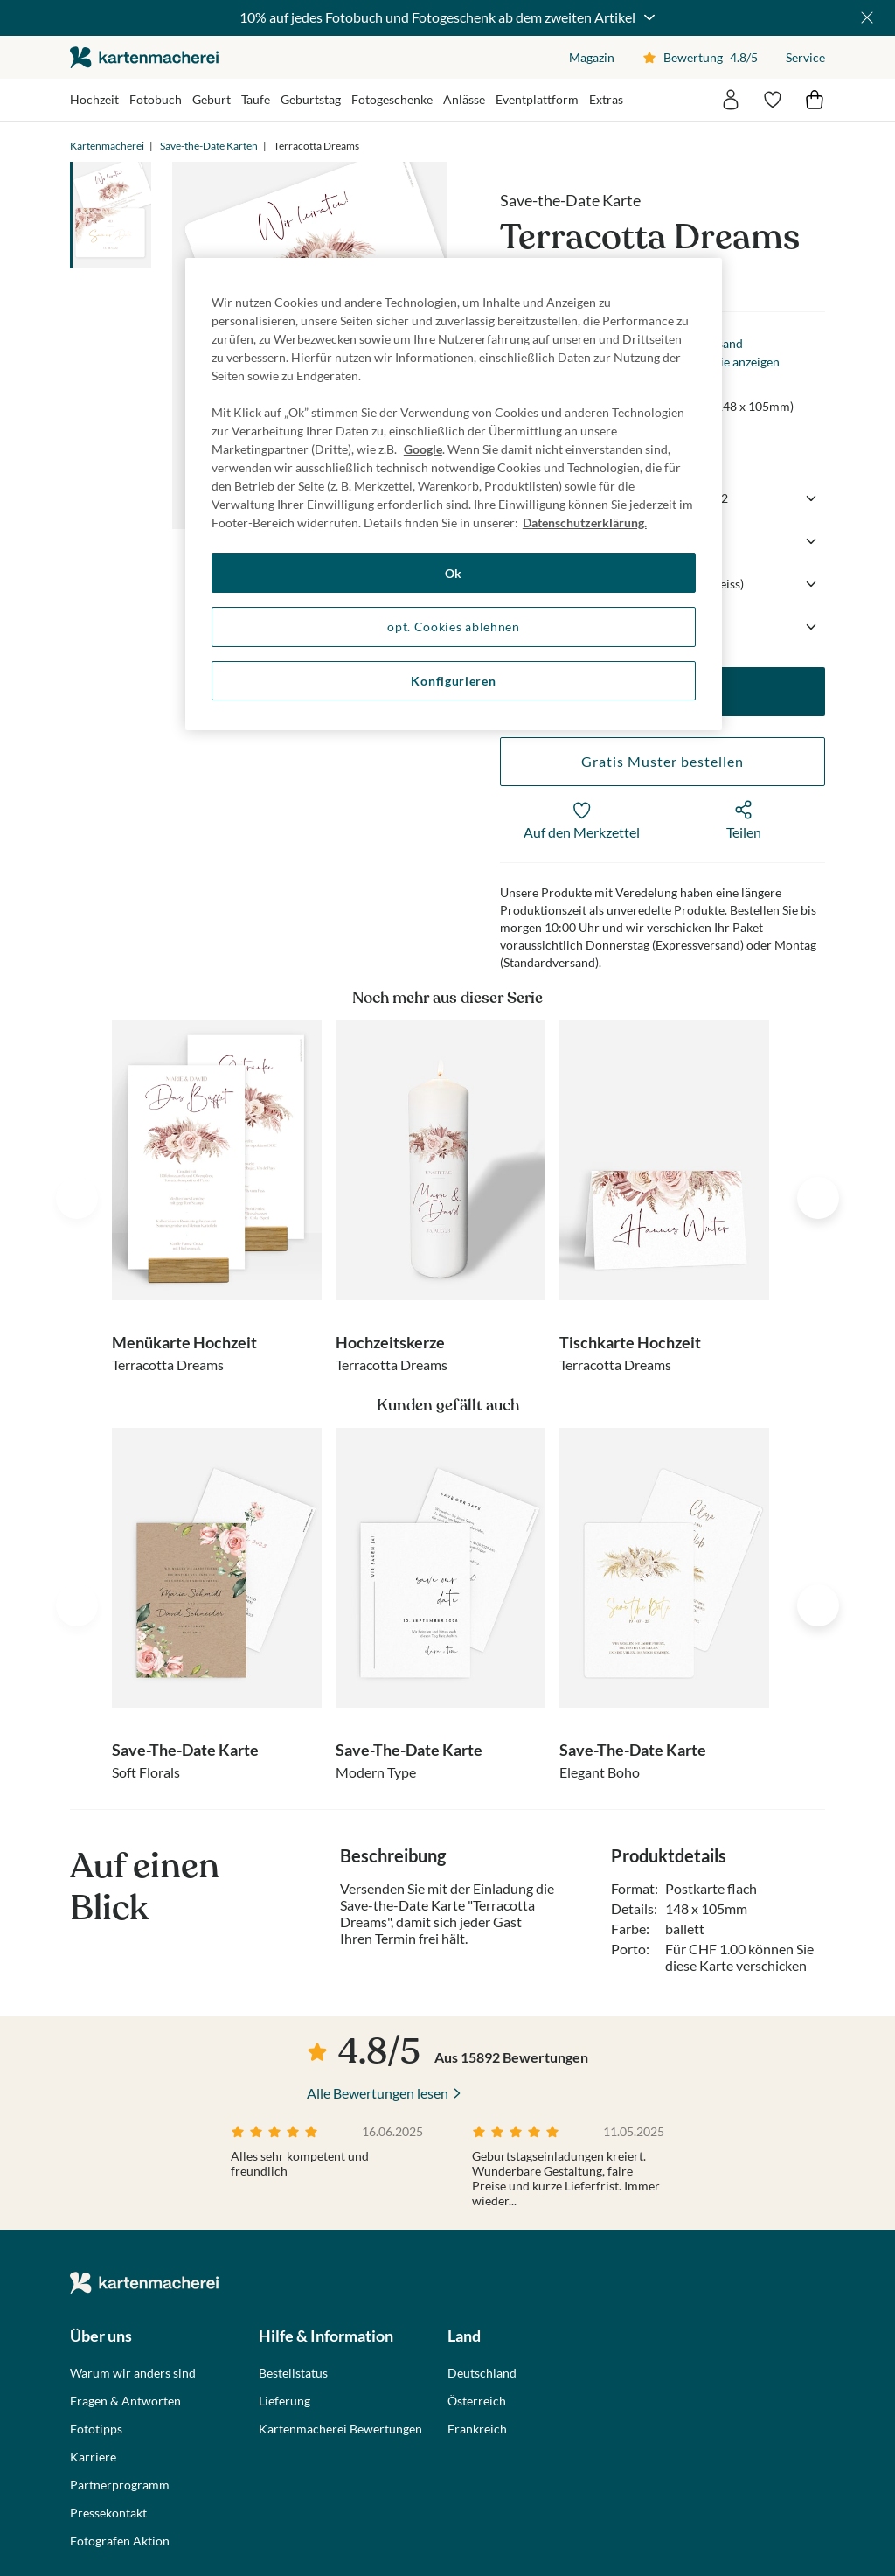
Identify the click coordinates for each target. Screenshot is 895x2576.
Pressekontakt (108, 2513)
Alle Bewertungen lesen (377, 2093)
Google (423, 449)
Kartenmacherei (107, 145)
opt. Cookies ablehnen (453, 626)
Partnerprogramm (120, 2485)
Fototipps (96, 2429)
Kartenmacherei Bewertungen (340, 2429)
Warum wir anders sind (133, 2373)
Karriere (93, 2457)
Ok (453, 573)
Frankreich (477, 2429)
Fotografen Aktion (120, 2541)
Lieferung (284, 2401)
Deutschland (482, 2373)
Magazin (591, 57)
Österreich (477, 2401)
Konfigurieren (453, 680)
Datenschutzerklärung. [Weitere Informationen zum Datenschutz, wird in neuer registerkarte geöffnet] (585, 522)
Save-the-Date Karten (209, 145)
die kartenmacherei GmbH (144, 57)
